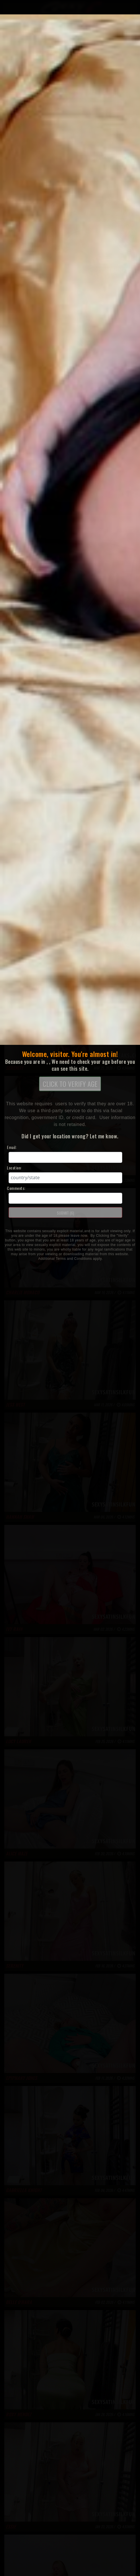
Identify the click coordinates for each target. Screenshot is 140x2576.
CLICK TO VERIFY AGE (70, 1084)
